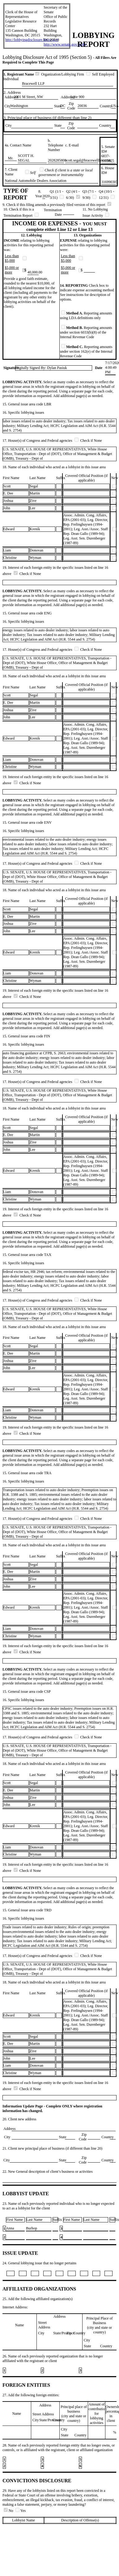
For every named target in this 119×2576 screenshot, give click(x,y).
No (9, 2510)
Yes (20, 2510)
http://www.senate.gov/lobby (65, 44)
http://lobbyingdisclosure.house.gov (31, 40)
